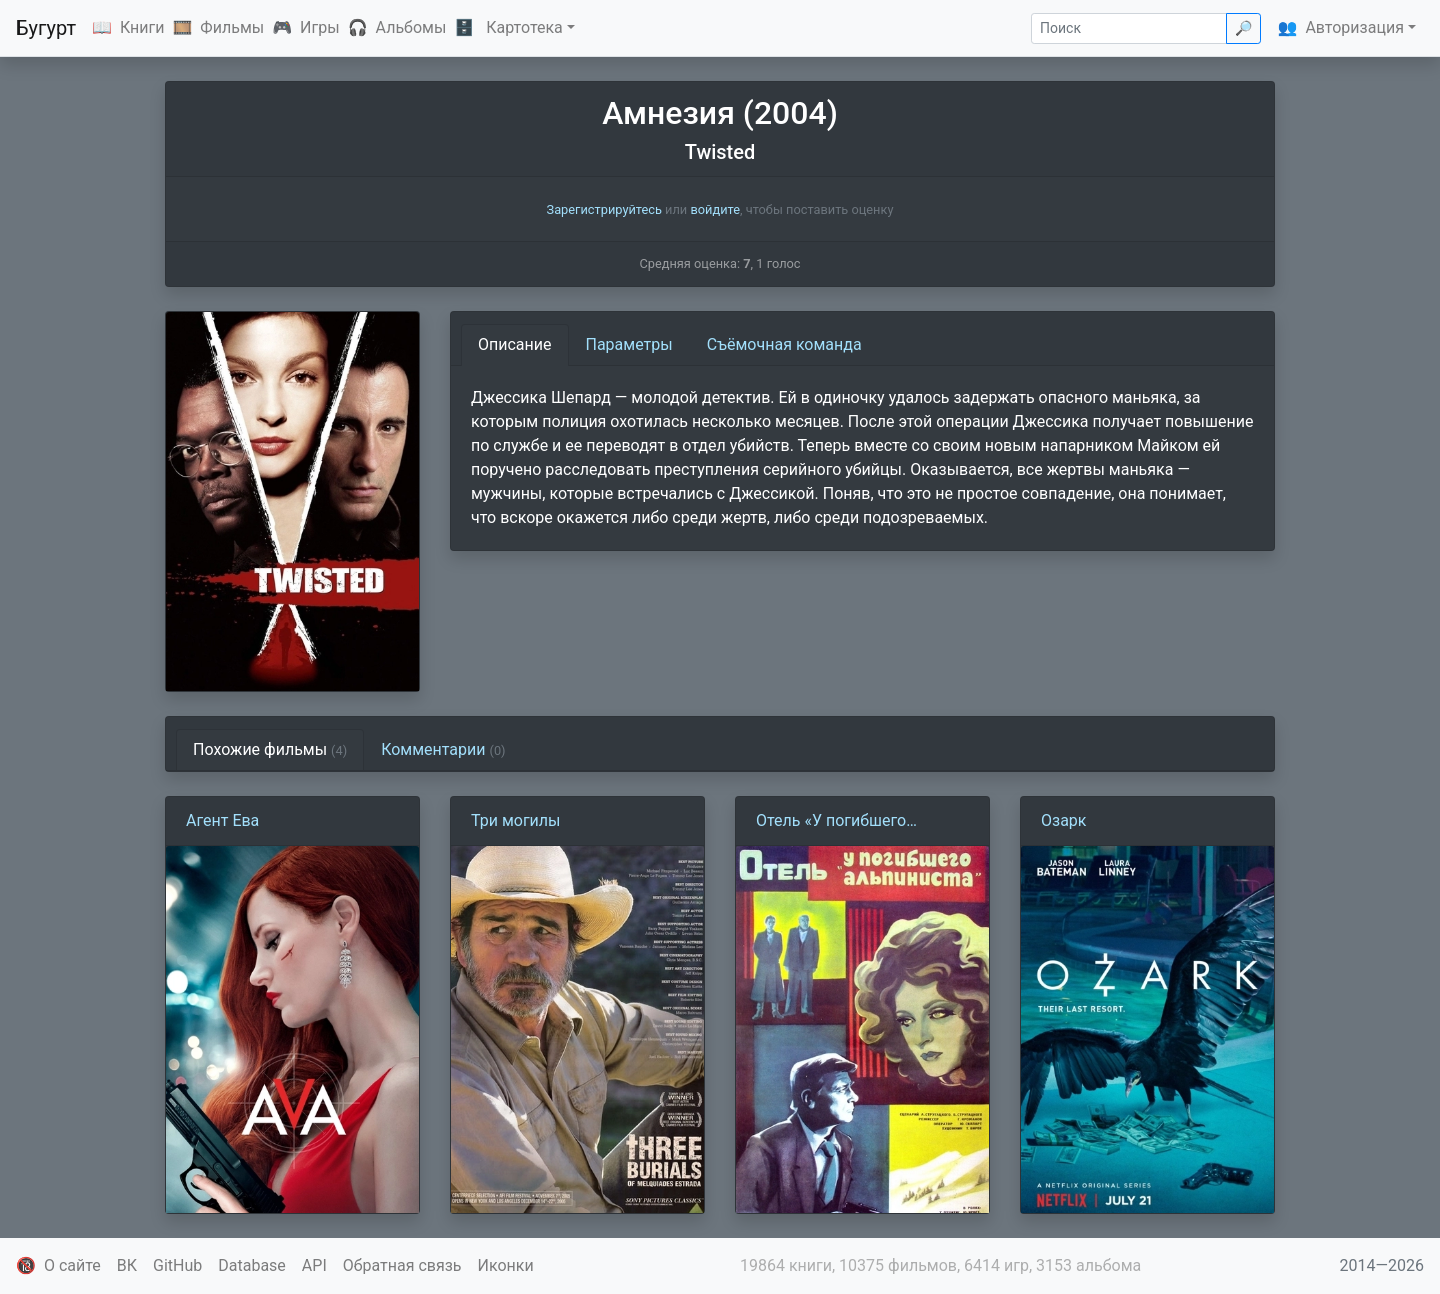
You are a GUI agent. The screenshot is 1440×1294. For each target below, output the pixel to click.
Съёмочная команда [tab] (784, 344)
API (314, 1265)
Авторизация (1354, 27)
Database (252, 1265)
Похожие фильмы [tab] (270, 749)
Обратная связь (402, 1265)
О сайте (72, 1265)
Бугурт (46, 28)
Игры (320, 27)
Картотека (524, 27)
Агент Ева (222, 820)
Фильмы (232, 27)
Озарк (1063, 820)
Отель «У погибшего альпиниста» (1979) (831, 822)
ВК (127, 1265)
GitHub (177, 1265)
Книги (142, 27)
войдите (715, 209)
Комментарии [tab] (443, 749)
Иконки (506, 1265)
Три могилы (516, 820)
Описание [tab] (515, 344)
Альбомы (411, 27)
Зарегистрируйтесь (604, 209)
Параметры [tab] (629, 344)
